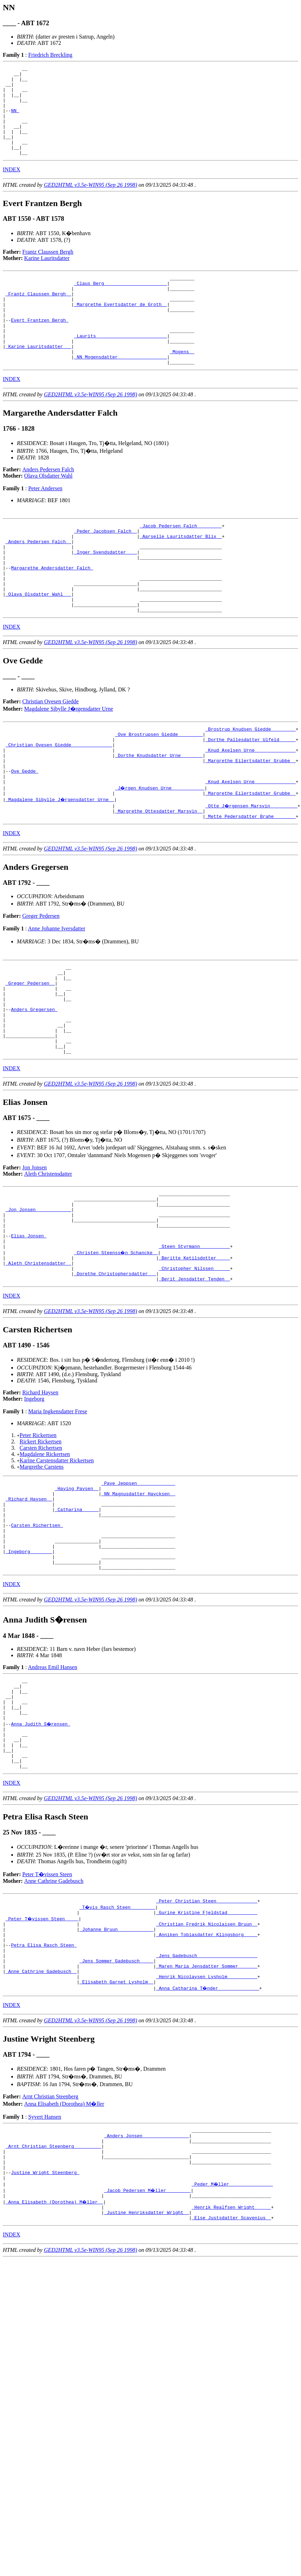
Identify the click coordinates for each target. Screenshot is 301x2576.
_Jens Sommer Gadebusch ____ (116, 2109)
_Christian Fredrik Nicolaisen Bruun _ (206, 2065)
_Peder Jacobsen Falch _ (105, 569)
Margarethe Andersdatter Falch (52, 613)
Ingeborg (34, 1502)
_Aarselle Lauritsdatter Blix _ (181, 575)
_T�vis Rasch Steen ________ (117, 2046)
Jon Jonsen (34, 1254)
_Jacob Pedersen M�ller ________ (148, 2353)
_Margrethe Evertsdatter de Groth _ (120, 328)
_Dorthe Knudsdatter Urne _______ (159, 815)
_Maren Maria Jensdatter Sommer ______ (206, 2115)
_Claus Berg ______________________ (120, 303)
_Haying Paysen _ (77, 1593)
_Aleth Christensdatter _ (38, 1363)
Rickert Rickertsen (41, 1544)
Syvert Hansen (44, 2269)
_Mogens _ (182, 385)
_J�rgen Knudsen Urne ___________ (160, 853)
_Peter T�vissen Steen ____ (43, 2058)
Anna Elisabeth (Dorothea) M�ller (64, 2256)
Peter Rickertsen (38, 1538)
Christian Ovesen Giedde (50, 755)
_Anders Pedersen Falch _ (38, 581)
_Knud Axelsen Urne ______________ (250, 809)
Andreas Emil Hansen (52, 1788)
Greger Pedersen (41, 984)
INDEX (11, 187)
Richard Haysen (40, 1495)
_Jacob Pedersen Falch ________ (181, 562)
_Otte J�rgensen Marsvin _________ (251, 872)
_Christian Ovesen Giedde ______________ (59, 802)
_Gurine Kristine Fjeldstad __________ (206, 2052)
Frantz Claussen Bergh (47, 270)
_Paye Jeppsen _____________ (138, 1587)
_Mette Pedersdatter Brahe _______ (250, 884)
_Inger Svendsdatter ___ (105, 594)
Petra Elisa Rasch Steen (43, 2090)
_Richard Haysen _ (29, 1606)
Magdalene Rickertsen (45, 1557)
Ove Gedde (24, 834)
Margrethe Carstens (41, 1570)
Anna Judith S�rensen (41, 1853)
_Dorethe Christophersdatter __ (115, 1375)
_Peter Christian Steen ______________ (206, 2039)
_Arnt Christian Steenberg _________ (53, 2303)
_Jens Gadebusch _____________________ (206, 2102)
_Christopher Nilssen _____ (194, 1369)
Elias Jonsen (28, 1331)
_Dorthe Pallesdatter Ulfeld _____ (250, 796)
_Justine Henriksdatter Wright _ (146, 2378)
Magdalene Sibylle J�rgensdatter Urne (68, 762)
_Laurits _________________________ (120, 366)
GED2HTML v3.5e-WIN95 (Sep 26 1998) (90, 203)
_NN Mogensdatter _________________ (120, 391)
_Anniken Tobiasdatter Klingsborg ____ (206, 2077)
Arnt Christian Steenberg (50, 2249)
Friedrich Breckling (50, 55)
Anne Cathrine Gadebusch (53, 2019)
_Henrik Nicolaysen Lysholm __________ (206, 2128)
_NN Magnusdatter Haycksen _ (138, 1600)
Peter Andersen (45, 524)
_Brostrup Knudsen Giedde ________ (250, 783)
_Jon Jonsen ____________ (38, 1300)
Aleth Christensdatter (48, 1260)
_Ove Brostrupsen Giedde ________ (159, 790)
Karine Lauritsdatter (46, 276)
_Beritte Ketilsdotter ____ (194, 1356)
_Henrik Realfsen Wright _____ (231, 2372)
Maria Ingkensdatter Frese (57, 1514)
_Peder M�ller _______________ (233, 2347)
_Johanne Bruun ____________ (116, 2071)
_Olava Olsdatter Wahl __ (38, 644)
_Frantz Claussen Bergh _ (38, 316)
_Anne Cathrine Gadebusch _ (41, 2121)
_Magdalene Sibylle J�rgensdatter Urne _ (60, 865)
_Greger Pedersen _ (30, 1055)
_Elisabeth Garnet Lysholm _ (116, 2134)
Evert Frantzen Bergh (39, 347)
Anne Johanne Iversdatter (57, 997)
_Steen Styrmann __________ (194, 1344)
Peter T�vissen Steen (47, 2012)
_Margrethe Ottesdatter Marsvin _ (159, 878)
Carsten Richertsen (41, 1551)
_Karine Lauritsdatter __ (38, 379)
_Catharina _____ (77, 1618)
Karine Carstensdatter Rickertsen (57, 1563)
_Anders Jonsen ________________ (146, 2290)
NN (15, 120)
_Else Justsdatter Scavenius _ (231, 2385)
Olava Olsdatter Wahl (48, 511)
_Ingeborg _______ (29, 1669)
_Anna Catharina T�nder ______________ (208, 2140)
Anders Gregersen (34, 1087)
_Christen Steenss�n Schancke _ (116, 1350)
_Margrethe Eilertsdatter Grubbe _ (250, 821)
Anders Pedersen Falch (48, 505)
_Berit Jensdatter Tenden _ (194, 1382)
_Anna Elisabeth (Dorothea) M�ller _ (55, 2366)
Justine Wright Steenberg (45, 2334)
